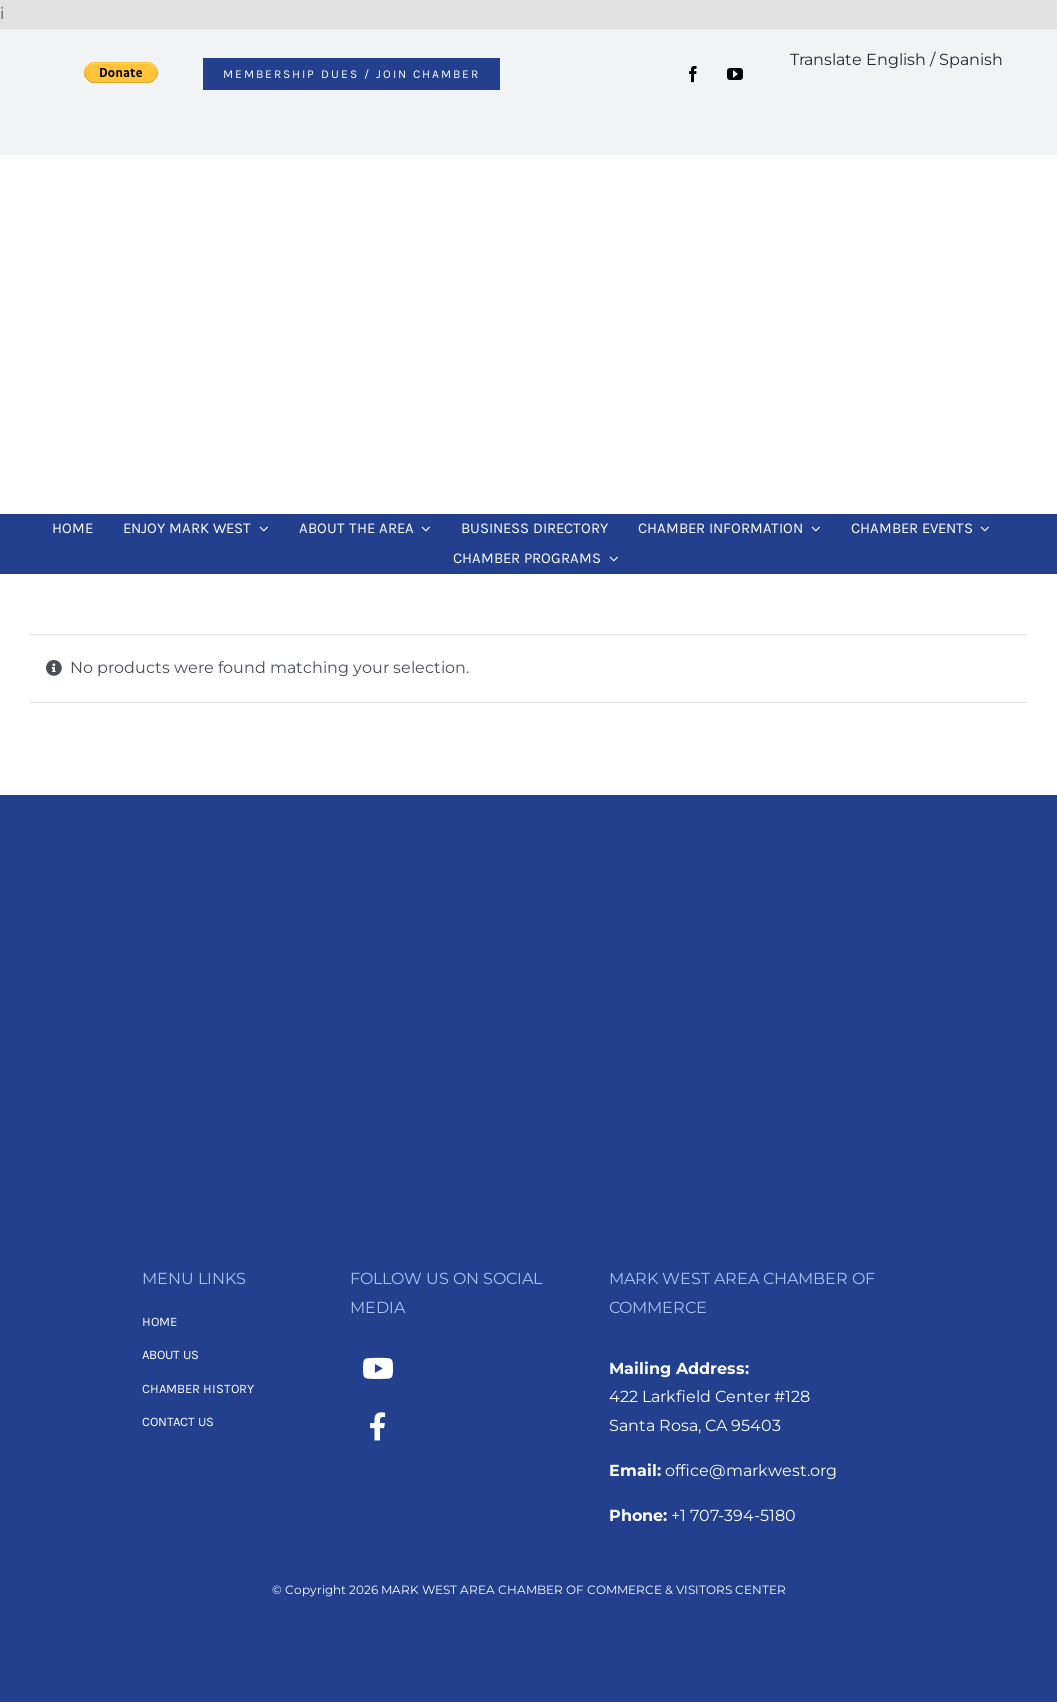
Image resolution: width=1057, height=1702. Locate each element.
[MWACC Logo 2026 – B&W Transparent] (529, 892)
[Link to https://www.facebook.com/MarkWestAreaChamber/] (378, 1427)
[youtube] (735, 74)
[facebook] (693, 74)
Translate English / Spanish (896, 59)
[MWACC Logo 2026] (529, 181)
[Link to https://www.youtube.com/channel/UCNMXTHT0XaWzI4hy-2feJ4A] (378, 1369)
